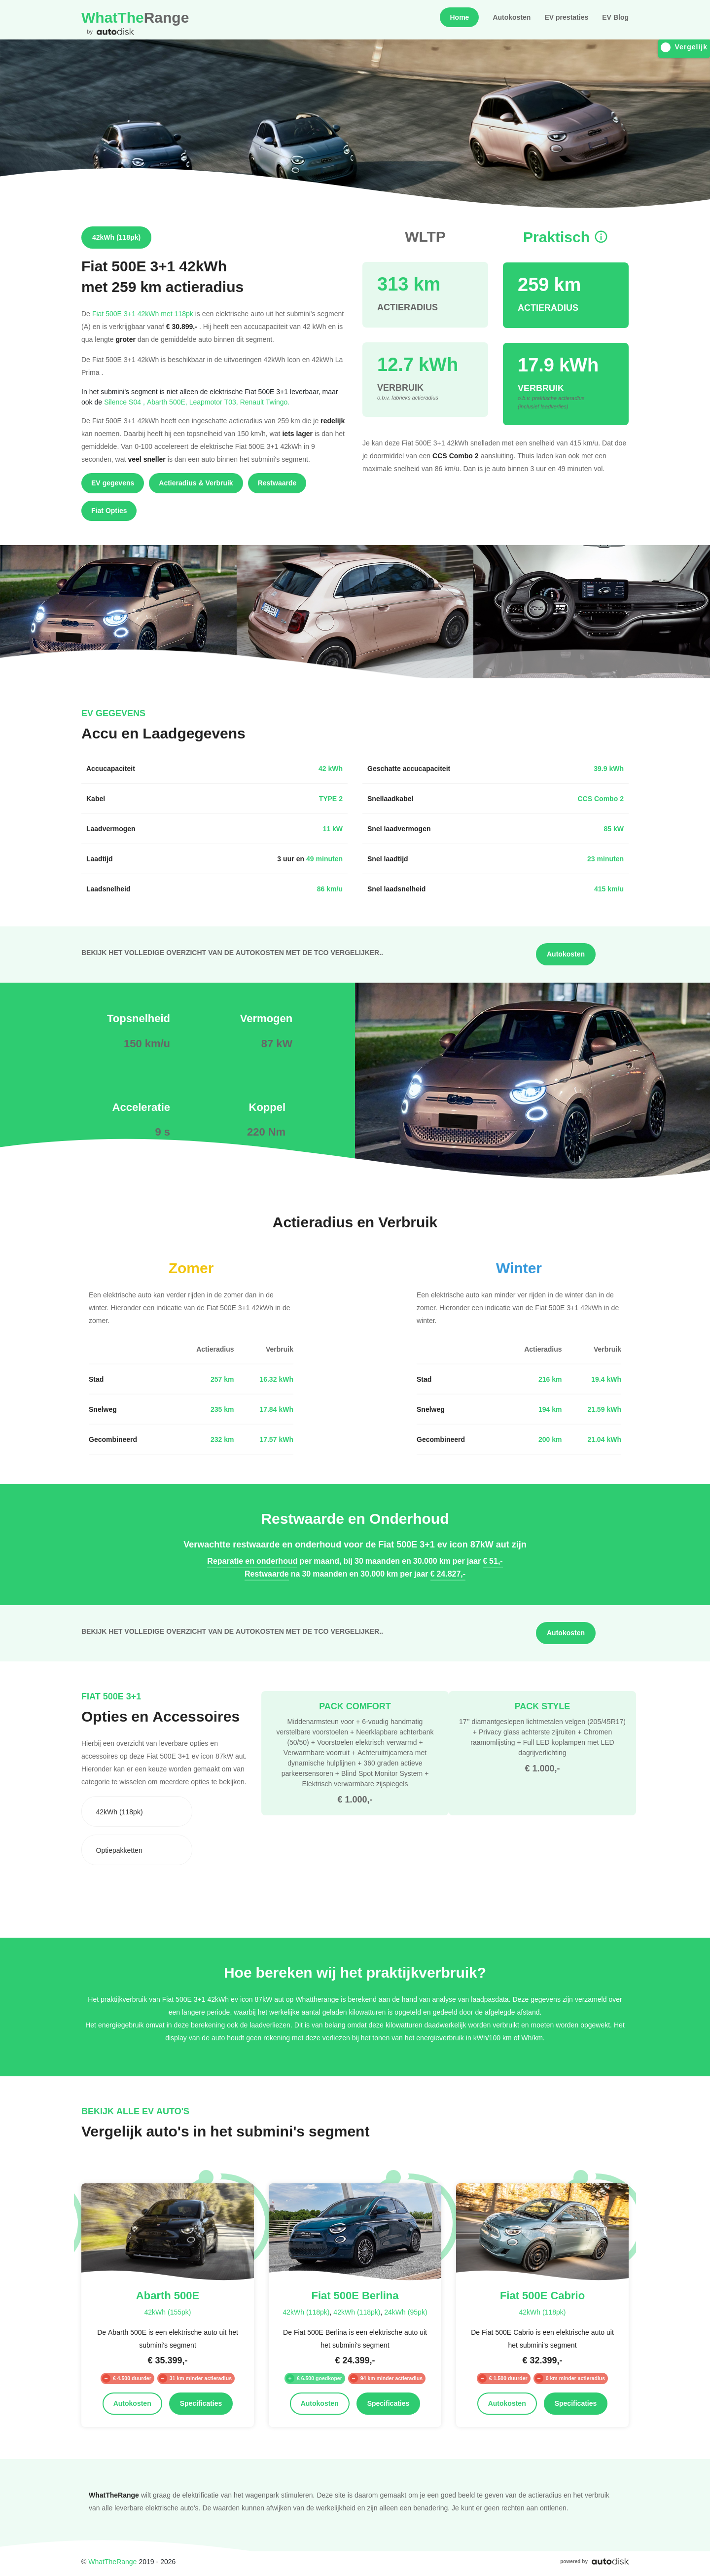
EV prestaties (566, 17)
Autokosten (512, 17)
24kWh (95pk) (405, 2312)
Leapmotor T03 (214, 401)
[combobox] (137, 1811)
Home (459, 17)
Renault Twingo (265, 401)
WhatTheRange (112, 2561)
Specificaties (201, 2403)
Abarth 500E (168, 401)
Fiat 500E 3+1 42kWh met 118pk (142, 313)
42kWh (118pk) (306, 2312)
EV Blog (615, 17)
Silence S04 (125, 401)
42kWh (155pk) (167, 2312)
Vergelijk (684, 47)
